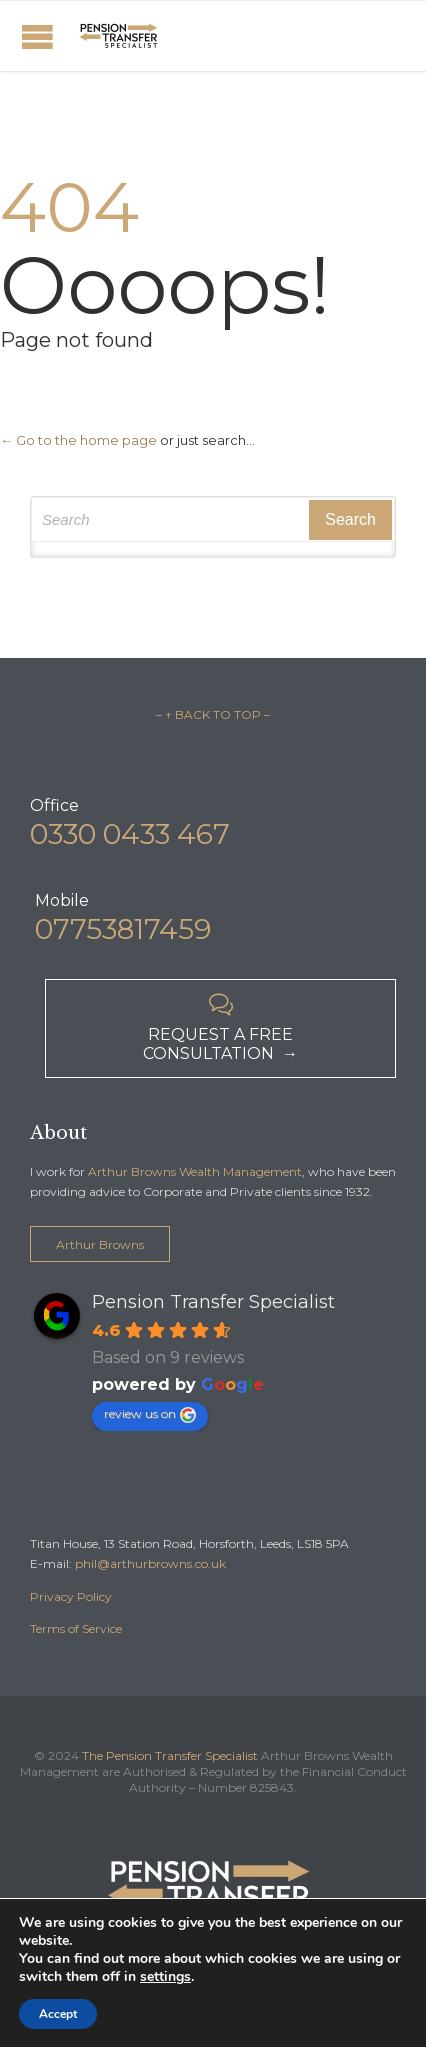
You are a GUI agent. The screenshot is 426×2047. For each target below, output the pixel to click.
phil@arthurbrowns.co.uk (150, 1563)
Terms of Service (76, 1628)
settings (165, 1977)
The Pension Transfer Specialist (170, 1755)
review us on (150, 1414)
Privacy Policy (71, 1596)
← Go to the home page (78, 440)
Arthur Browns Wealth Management (195, 1171)
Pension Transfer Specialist (213, 1302)
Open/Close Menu (37, 36)
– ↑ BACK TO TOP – (213, 714)
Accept (58, 2014)
